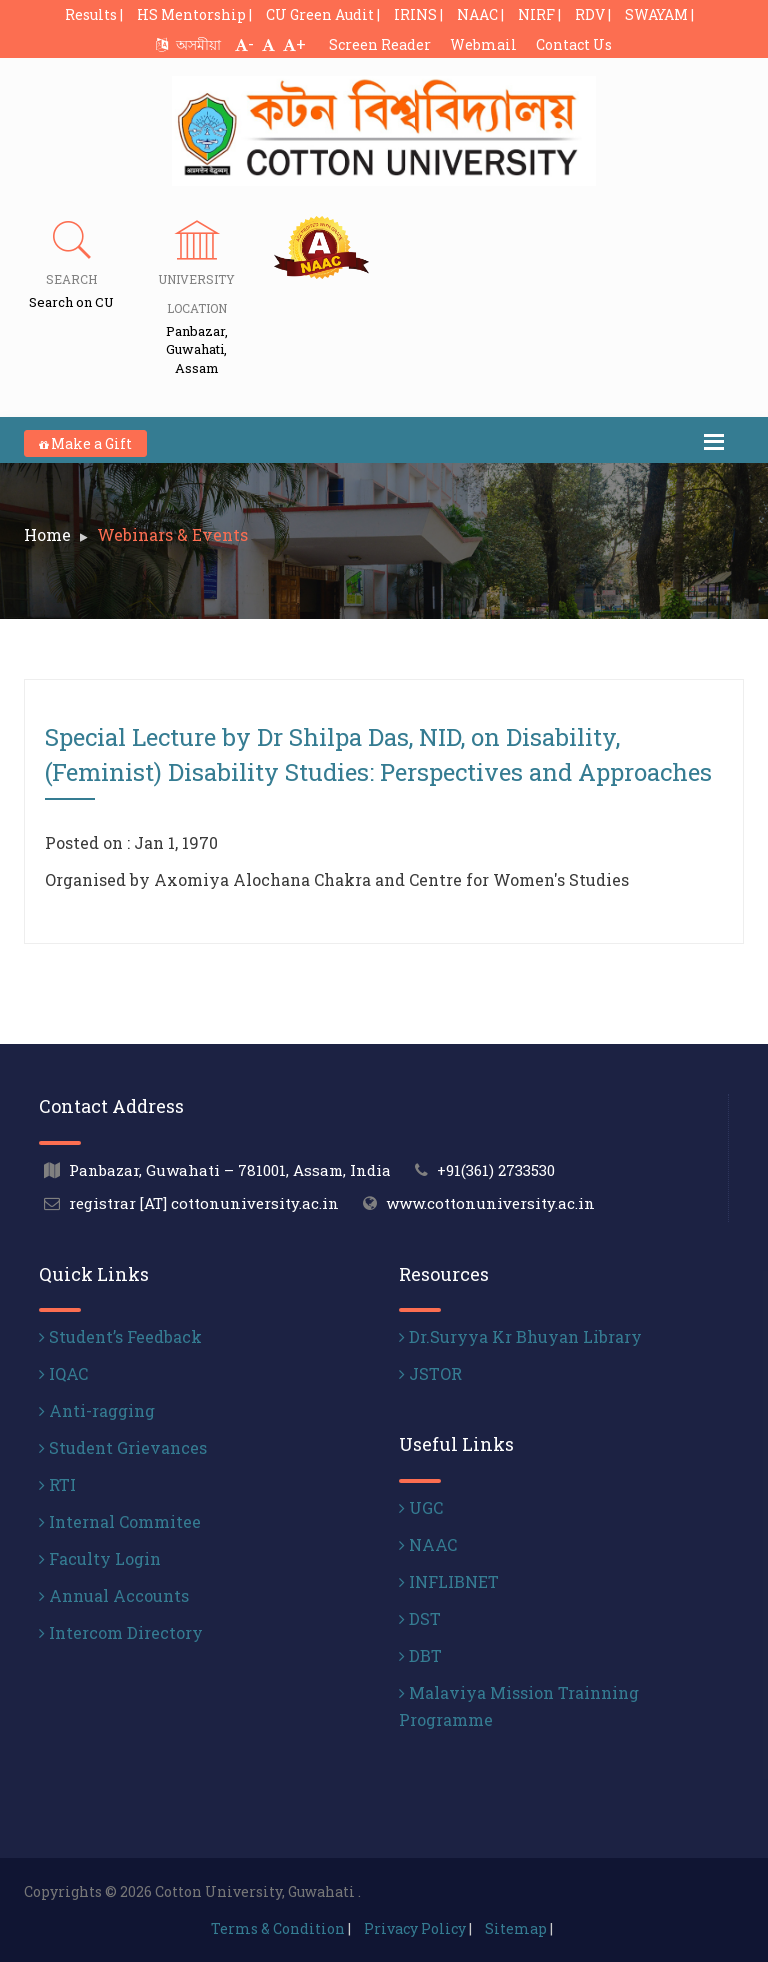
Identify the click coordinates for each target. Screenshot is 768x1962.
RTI (57, 1484)
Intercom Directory (121, 1632)
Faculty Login (100, 1558)
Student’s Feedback (120, 1336)
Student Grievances (123, 1447)
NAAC (428, 1544)
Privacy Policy (415, 1928)
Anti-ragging (97, 1410)
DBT (420, 1655)
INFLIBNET (449, 1581)
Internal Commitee (120, 1521)
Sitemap (516, 1928)
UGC (421, 1507)
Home (47, 534)
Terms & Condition (278, 1928)
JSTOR (430, 1373)
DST (420, 1618)
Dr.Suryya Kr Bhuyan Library (520, 1336)
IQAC (63, 1373)
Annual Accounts (114, 1595)
